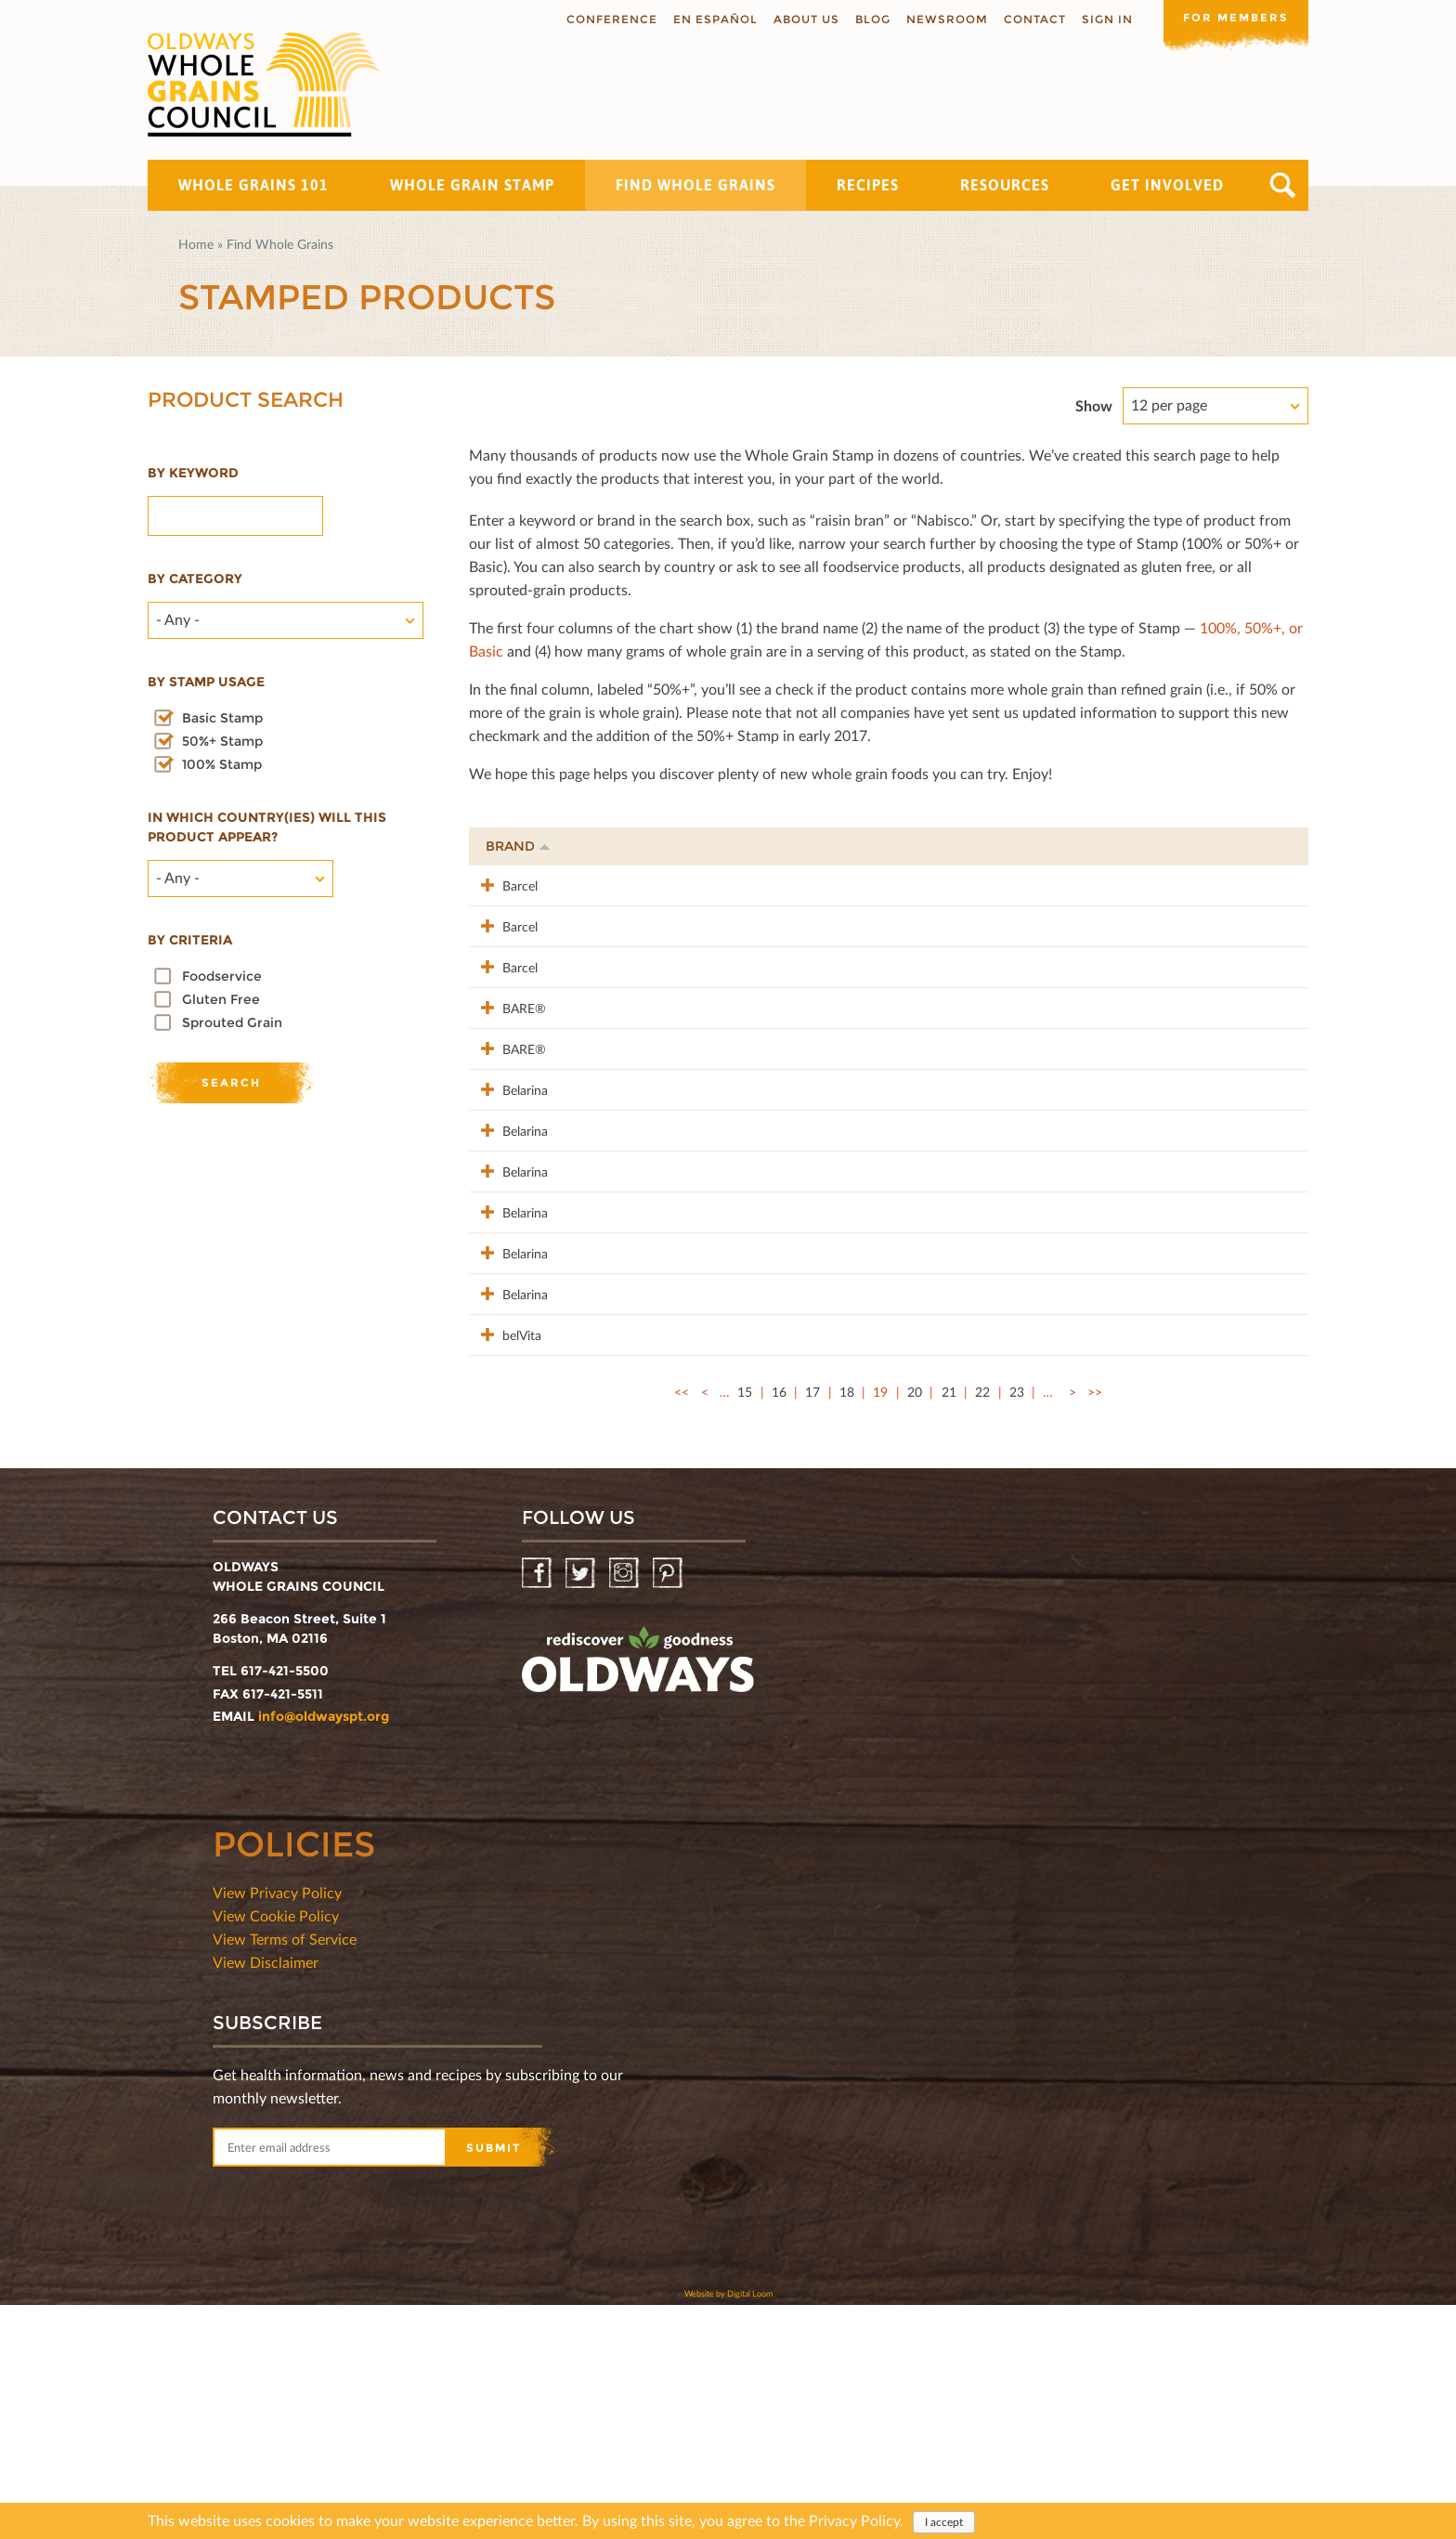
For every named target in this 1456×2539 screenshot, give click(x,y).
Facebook (538, 1807)
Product (612, 846)
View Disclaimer (265, 2196)
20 (914, 1626)
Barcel (503, 884)
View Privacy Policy (277, 2126)
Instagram (625, 1807)
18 (846, 1626)
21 (949, 1626)
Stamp (1095, 846)
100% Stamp (222, 764)
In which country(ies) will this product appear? (267, 827)
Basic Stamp (222, 718)
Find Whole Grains (695, 185)
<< (681, 1626)
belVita (505, 1548)
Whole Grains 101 (253, 185)
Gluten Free (221, 999)
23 (1016, 1626)
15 (744, 1626)
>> (1094, 1626)
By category (195, 578)
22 (982, 1626)
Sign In (1103, 19)
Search (1282, 185)
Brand (518, 846)
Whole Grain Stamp (472, 185)
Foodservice (222, 976)
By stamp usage (206, 681)
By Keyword (193, 472)
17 (812, 1626)
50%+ (1268, 846)
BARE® (507, 1066)
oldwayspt (638, 1901)
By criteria (190, 939)
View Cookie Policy (276, 2149)
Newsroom (943, 19)
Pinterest (669, 1807)
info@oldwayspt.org (323, 1950)
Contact (1031, 19)
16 (779, 1626)
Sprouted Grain (232, 1022)
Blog (869, 19)
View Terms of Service (285, 2172)
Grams (1185, 846)
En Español (712, 19)
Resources (1004, 185)
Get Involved (1167, 185)
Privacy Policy (854, 2522)
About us (803, 19)
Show (1093, 405)
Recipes (868, 185)
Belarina (508, 1186)
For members (1234, 18)
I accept (944, 2524)
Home (196, 244)
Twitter (582, 1807)
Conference (608, 19)
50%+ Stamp (222, 741)
